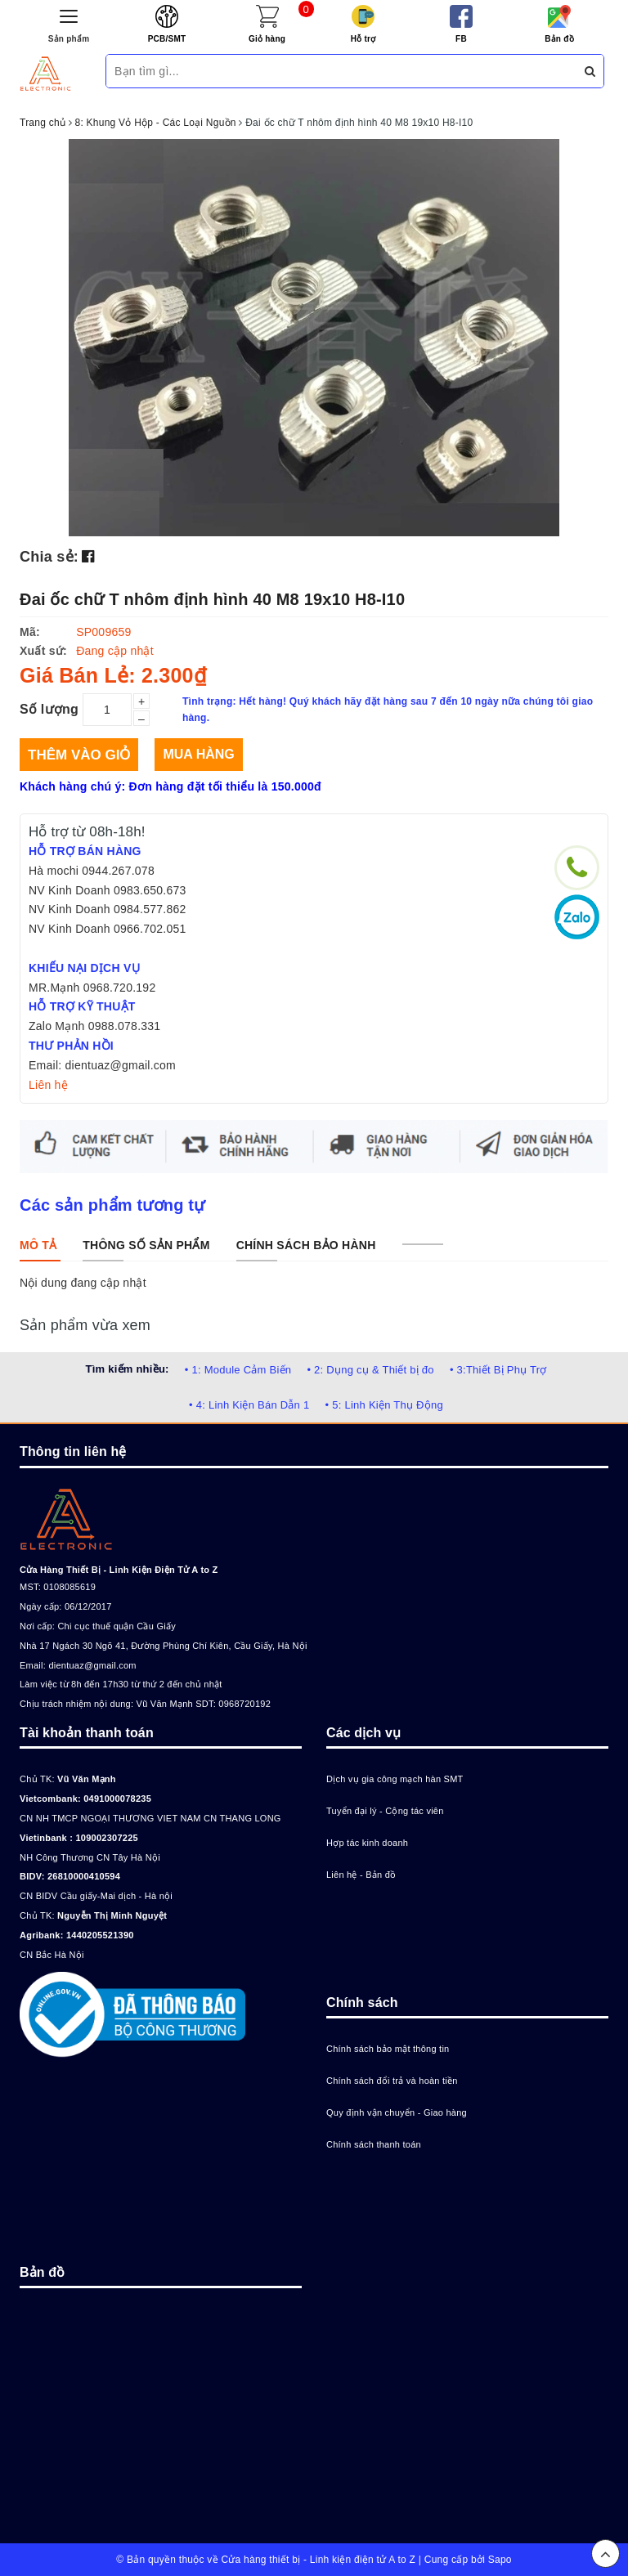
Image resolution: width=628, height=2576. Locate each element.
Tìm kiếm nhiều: (126, 1369)
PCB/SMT (167, 38)
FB (461, 38)
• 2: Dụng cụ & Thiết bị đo (370, 1370)
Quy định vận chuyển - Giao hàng (396, 2112)
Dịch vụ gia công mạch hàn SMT (395, 1779)
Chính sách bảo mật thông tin (387, 2049)
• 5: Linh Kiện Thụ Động (384, 1405)
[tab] (38, 1245)
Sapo (500, 2559)
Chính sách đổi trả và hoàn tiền (392, 2080)
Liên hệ (48, 1084)
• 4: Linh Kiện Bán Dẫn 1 (249, 1405)
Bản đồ (559, 38)
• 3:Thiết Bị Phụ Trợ (498, 1370)
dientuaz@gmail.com (92, 1665)
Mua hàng (198, 754)
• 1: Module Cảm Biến (238, 1370)
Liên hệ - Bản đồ (361, 1874)
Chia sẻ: (49, 557)
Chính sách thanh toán (373, 2144)
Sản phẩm (69, 38)
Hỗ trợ (363, 38)
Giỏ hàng (267, 38)
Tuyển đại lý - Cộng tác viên (385, 1811)
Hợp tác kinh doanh (367, 1843)
